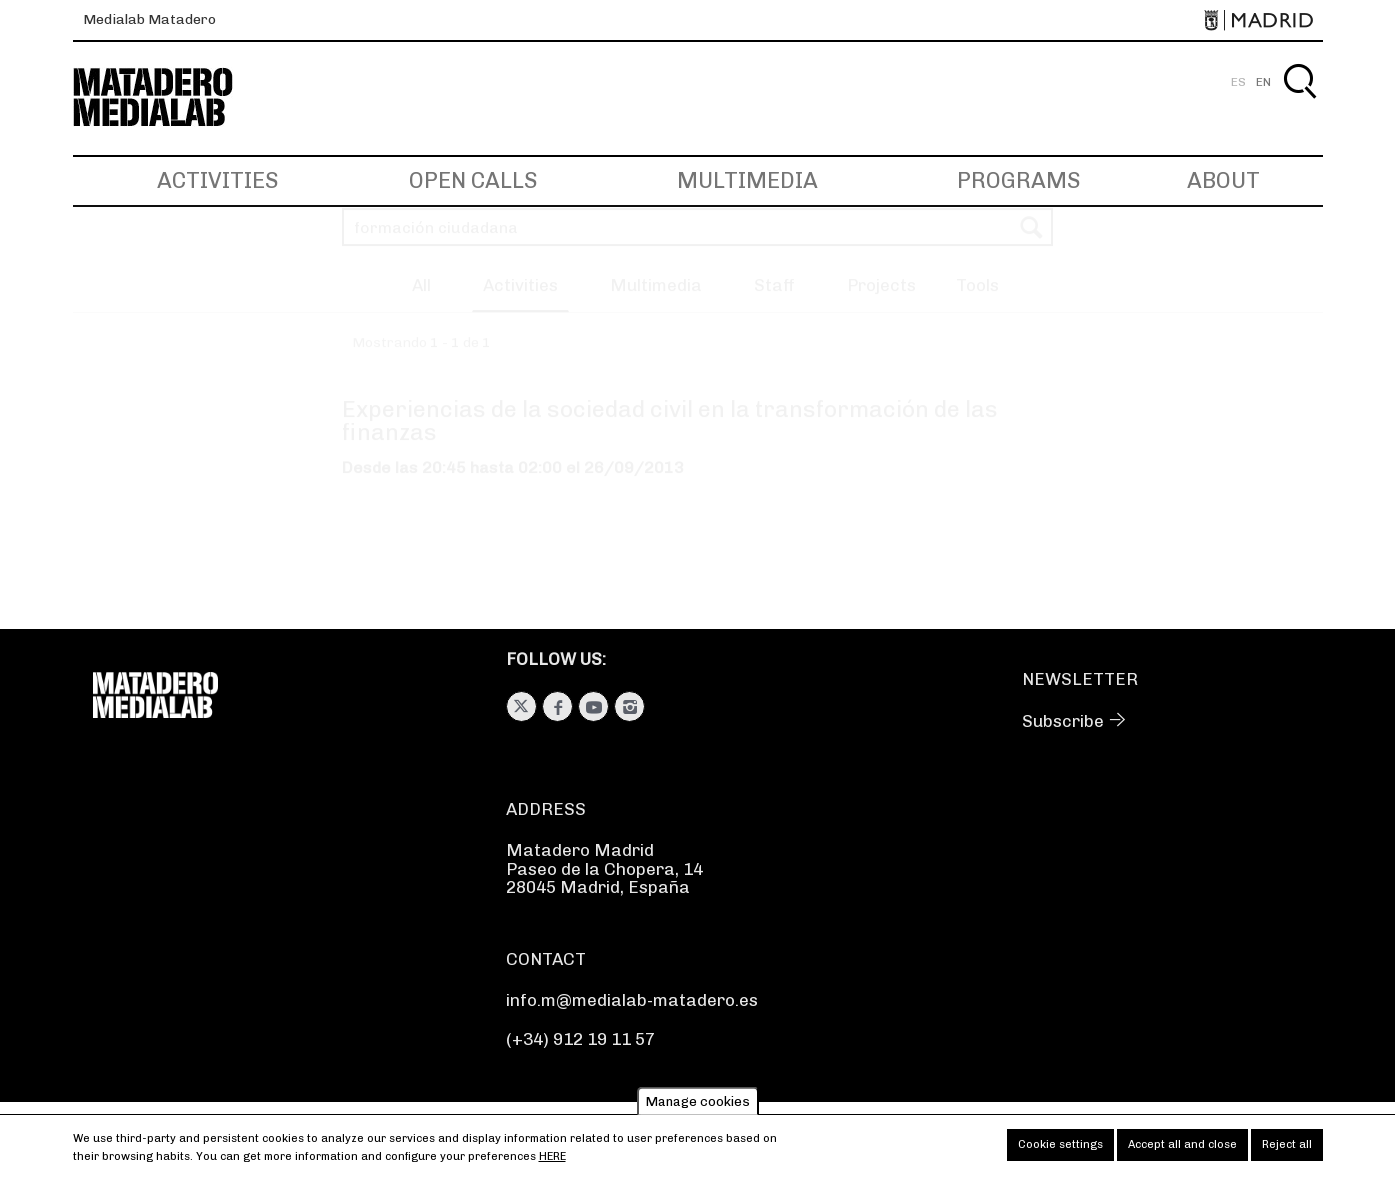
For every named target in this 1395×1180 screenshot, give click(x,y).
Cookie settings (1060, 1151)
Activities (217, 180)
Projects (881, 304)
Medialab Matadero (149, 19)
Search (1299, 104)
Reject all (1287, 1151)
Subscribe (1063, 721)
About (1223, 180)
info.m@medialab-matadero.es (632, 1000)
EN (1263, 82)
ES (1238, 82)
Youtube (593, 706)
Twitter (521, 706)
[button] (977, 307)
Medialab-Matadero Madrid (171, 97)
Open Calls (473, 180)
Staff (774, 304)
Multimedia (747, 180)
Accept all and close (1182, 1151)
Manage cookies (698, 1107)
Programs (1018, 180)
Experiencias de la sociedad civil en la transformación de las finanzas (670, 439)
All (421, 304)
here (552, 1163)
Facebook (557, 706)
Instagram (629, 706)
